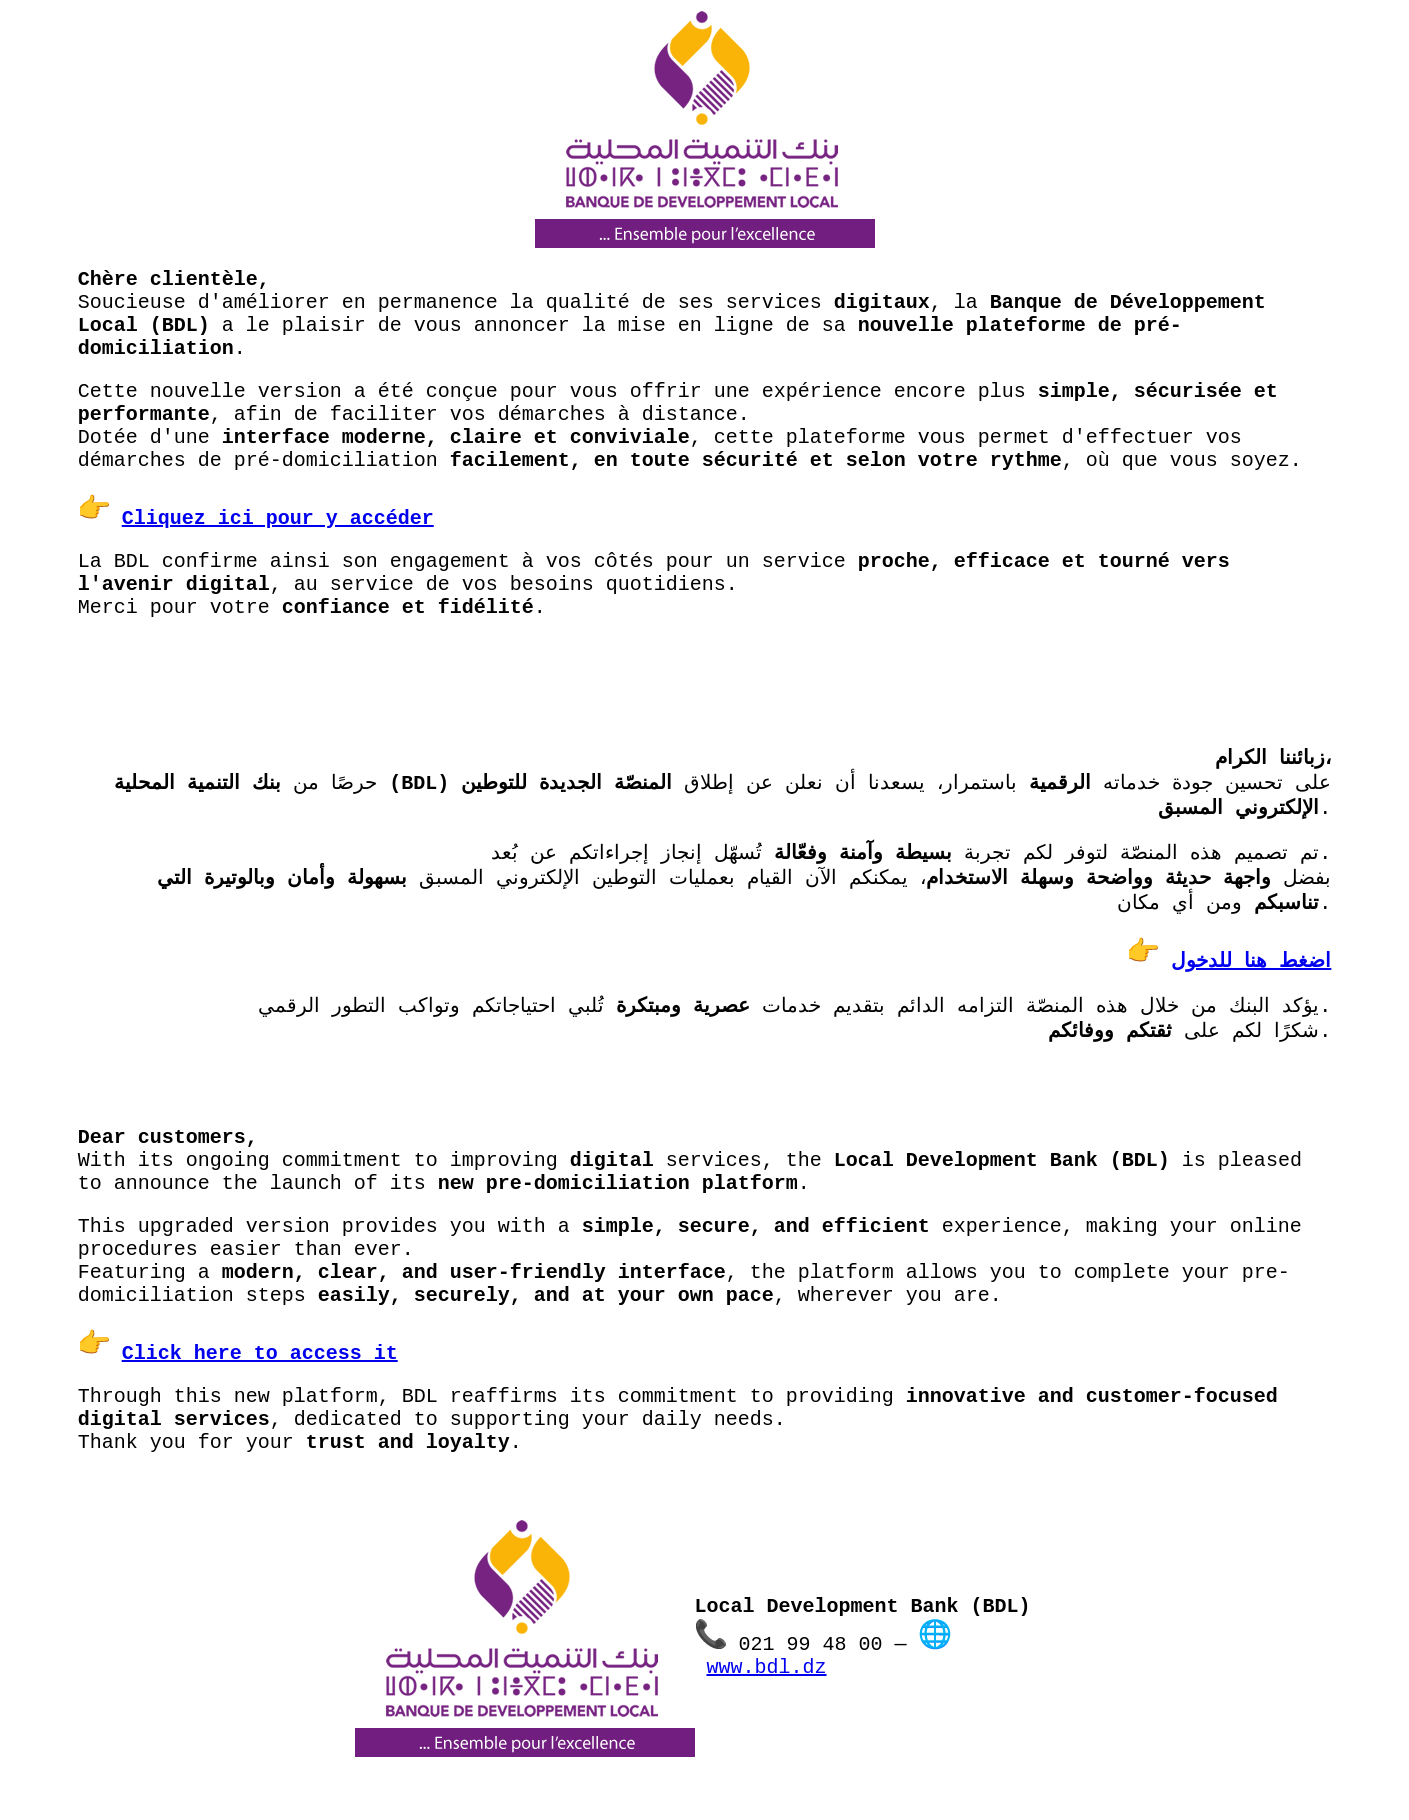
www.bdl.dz (767, 1667)
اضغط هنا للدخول (1251, 961)
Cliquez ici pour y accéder (278, 518)
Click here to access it (260, 1353)
